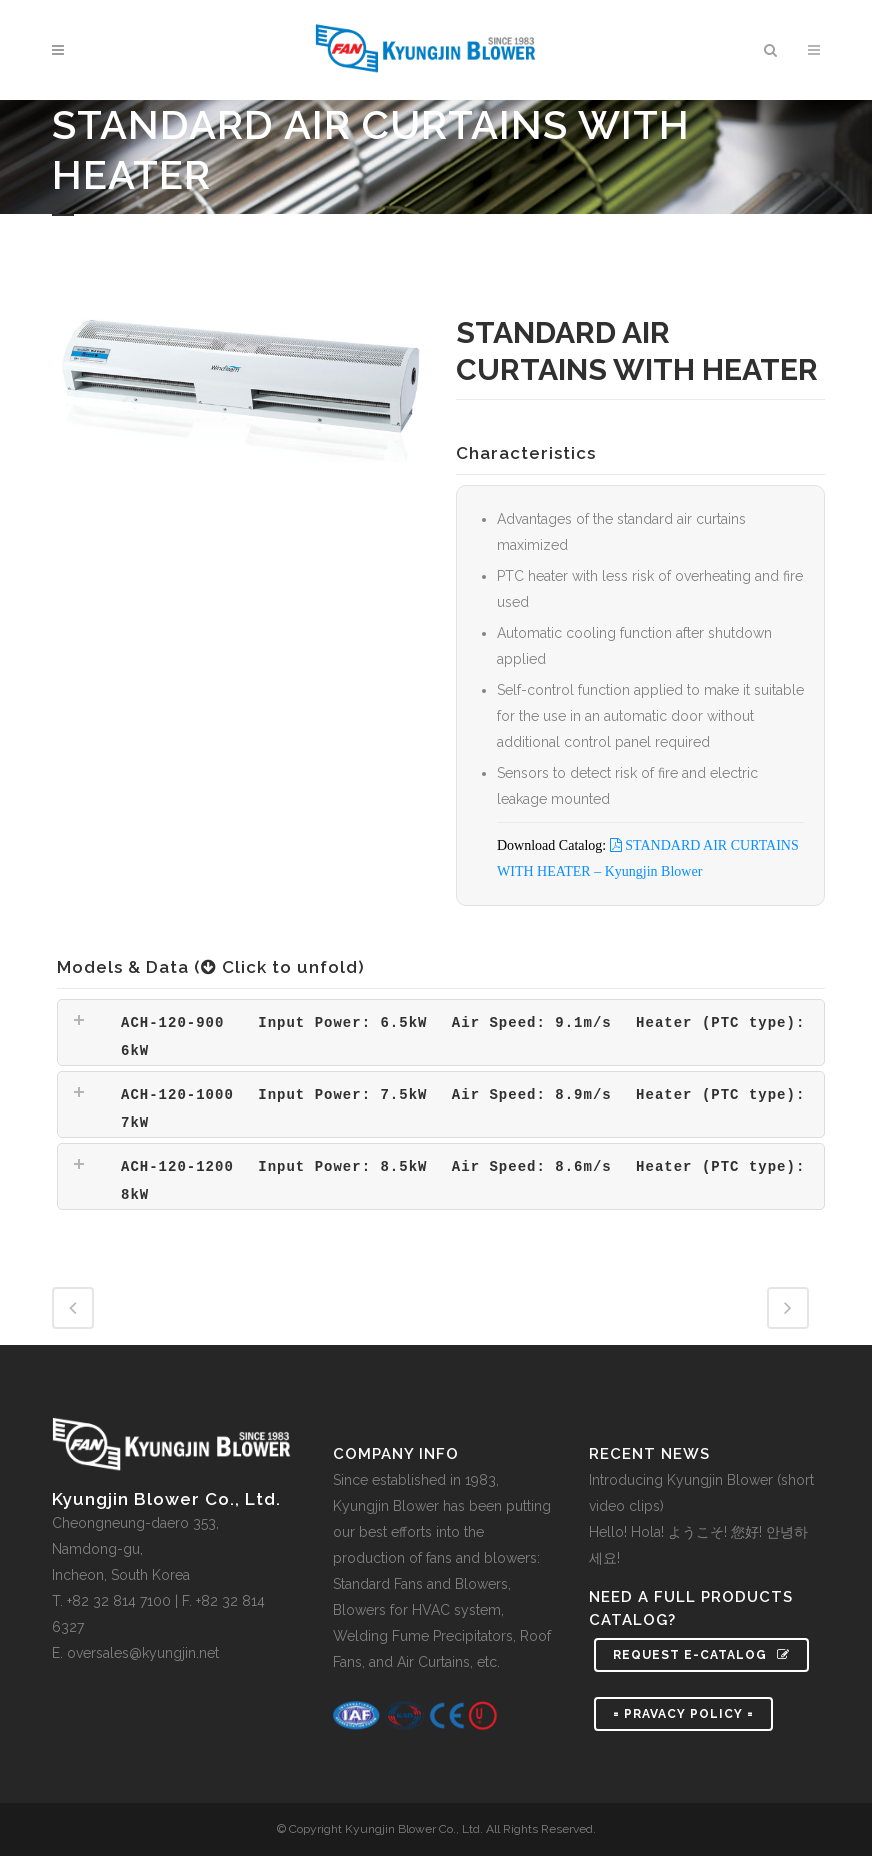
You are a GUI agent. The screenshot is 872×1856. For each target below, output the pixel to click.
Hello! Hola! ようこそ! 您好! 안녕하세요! (698, 1545)
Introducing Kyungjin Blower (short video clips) (701, 1493)
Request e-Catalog (701, 1655)
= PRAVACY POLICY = (683, 1714)
